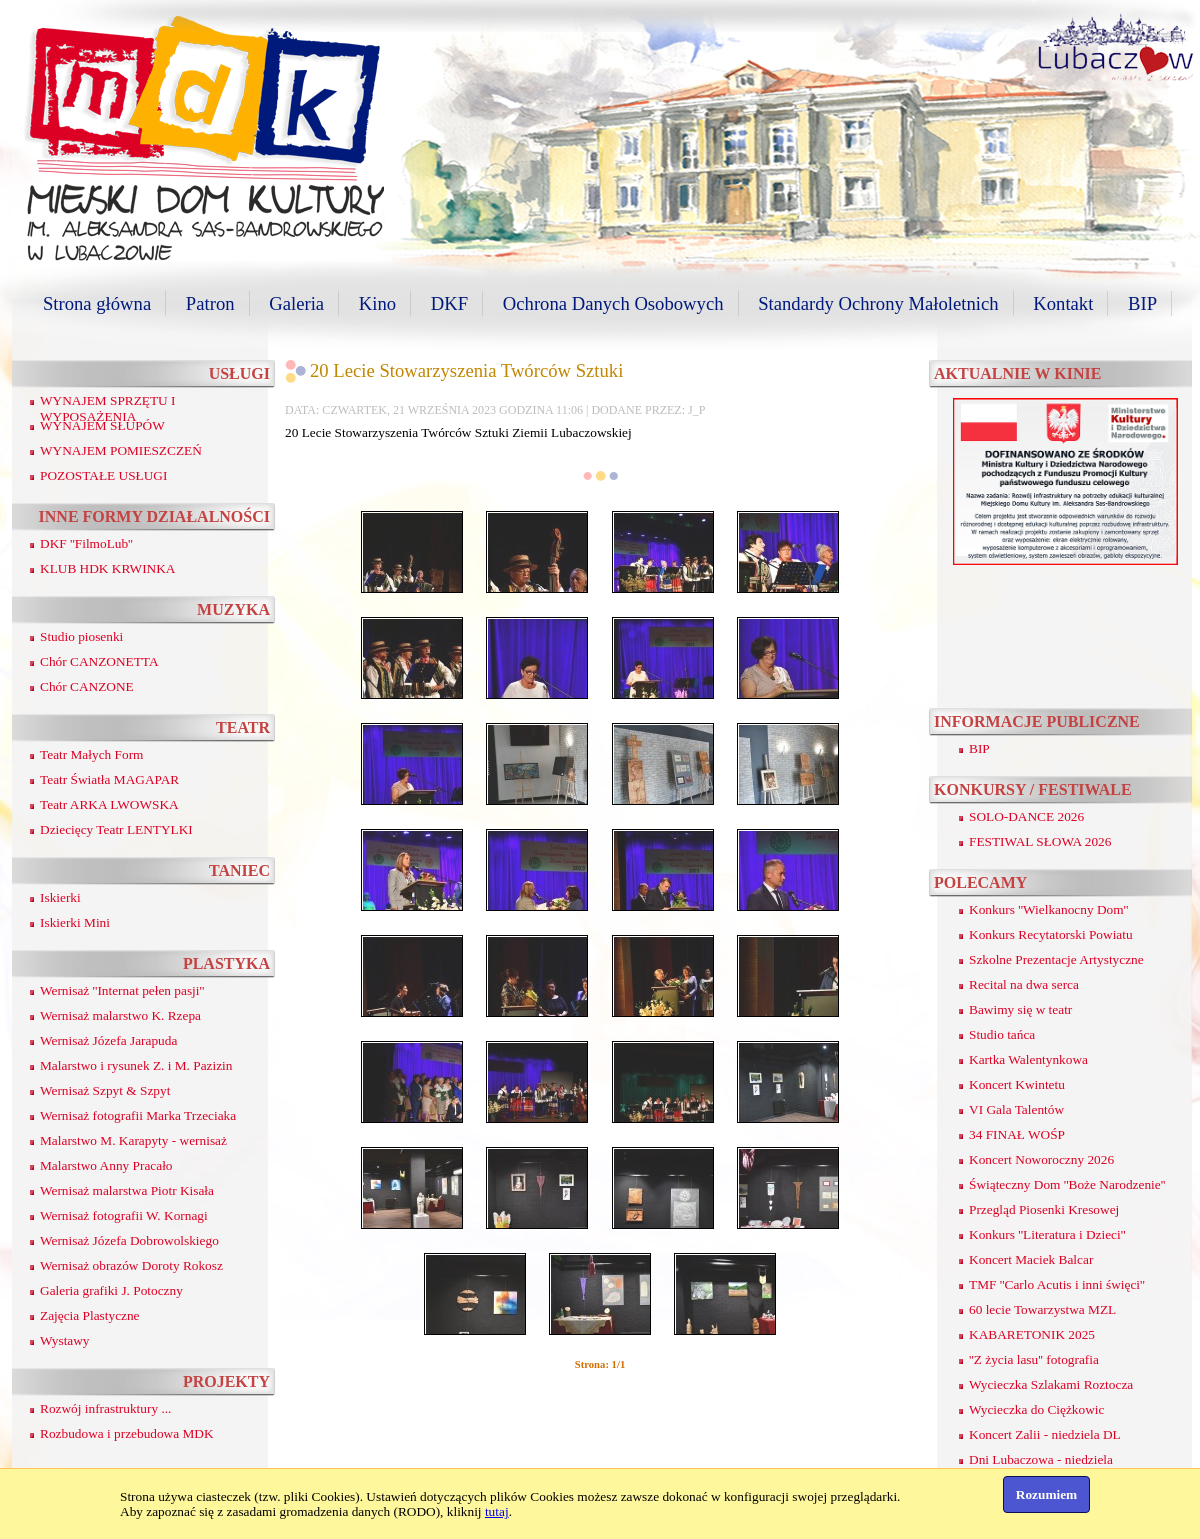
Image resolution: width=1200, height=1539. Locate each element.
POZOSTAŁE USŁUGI (103, 475)
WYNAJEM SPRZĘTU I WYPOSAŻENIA (108, 408)
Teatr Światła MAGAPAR (109, 779)
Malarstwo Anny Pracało (106, 1165)
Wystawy (65, 1340)
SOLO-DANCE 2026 (1026, 816)
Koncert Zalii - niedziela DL (1045, 1434)
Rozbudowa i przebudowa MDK (127, 1433)
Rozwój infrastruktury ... (105, 1408)
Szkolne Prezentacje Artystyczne (1056, 959)
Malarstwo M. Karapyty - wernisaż (133, 1140)
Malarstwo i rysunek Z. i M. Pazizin (136, 1065)
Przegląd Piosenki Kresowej (1044, 1209)
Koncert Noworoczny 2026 (1041, 1159)
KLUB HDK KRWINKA (108, 568)
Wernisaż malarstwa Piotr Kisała (127, 1190)
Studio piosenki (81, 636)
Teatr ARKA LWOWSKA (109, 804)
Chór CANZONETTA (99, 661)
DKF (449, 303)
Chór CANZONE (87, 686)
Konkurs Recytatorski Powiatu (1051, 934)
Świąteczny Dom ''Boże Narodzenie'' (1067, 1184)
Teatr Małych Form (91, 754)
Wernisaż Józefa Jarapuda (108, 1040)
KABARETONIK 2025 (1032, 1334)
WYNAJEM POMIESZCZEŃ (121, 450)
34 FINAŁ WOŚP (1017, 1134)
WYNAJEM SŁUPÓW (102, 425)
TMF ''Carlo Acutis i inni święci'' (1057, 1284)
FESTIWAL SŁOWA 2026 (1040, 841)
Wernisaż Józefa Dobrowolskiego (129, 1240)
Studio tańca (1002, 1034)
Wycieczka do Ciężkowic (1036, 1409)
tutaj (497, 1511)
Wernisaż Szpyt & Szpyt (105, 1090)
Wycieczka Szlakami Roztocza (1051, 1384)
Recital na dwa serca (1024, 984)
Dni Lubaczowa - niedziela (1041, 1459)
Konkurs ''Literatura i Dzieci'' (1047, 1234)
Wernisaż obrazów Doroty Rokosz (131, 1265)
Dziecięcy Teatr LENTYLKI (116, 829)
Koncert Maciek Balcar (1031, 1259)
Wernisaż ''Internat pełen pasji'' (122, 990)
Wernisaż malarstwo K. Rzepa (120, 1015)
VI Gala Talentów (1016, 1109)
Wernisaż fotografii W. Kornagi (124, 1215)
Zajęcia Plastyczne (90, 1315)
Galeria (296, 303)
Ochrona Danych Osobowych (613, 303)
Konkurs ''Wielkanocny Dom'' (1048, 909)
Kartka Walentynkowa (1028, 1059)
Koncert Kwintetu (1017, 1084)
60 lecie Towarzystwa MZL (1042, 1309)
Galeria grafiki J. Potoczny (111, 1290)
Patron (210, 303)
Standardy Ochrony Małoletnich (878, 303)
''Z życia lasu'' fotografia (1034, 1359)
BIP (1142, 303)
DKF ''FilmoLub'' (86, 543)
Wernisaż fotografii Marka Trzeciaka (138, 1115)
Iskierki (60, 897)
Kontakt (1063, 303)
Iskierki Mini (75, 922)
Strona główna (97, 303)
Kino (377, 303)
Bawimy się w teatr (1020, 1009)
